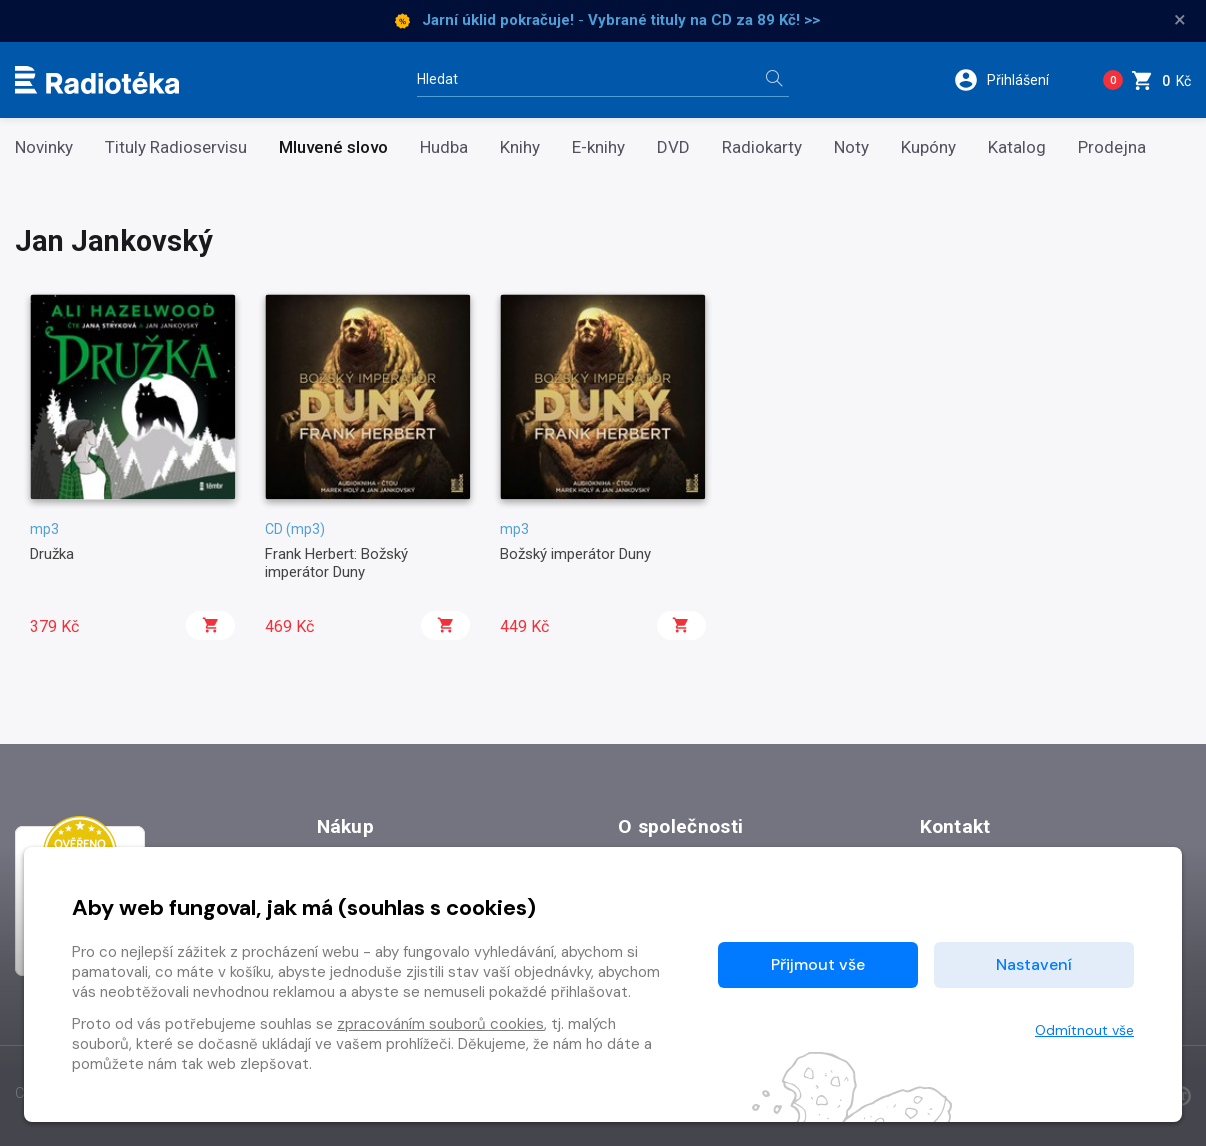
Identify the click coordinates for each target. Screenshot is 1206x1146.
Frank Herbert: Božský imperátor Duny (336, 563)
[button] (1014, 80)
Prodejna (1112, 147)
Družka (52, 554)
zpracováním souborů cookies (440, 1024)
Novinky (44, 147)
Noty (851, 147)
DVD (673, 147)
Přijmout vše (818, 964)
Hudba (444, 147)
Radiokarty (762, 147)
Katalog (1017, 147)
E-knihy (598, 147)
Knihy (520, 147)
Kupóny (928, 147)
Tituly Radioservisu (176, 147)
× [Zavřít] (1180, 20)
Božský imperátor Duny (575, 554)
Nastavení (1034, 964)
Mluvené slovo (333, 147)
